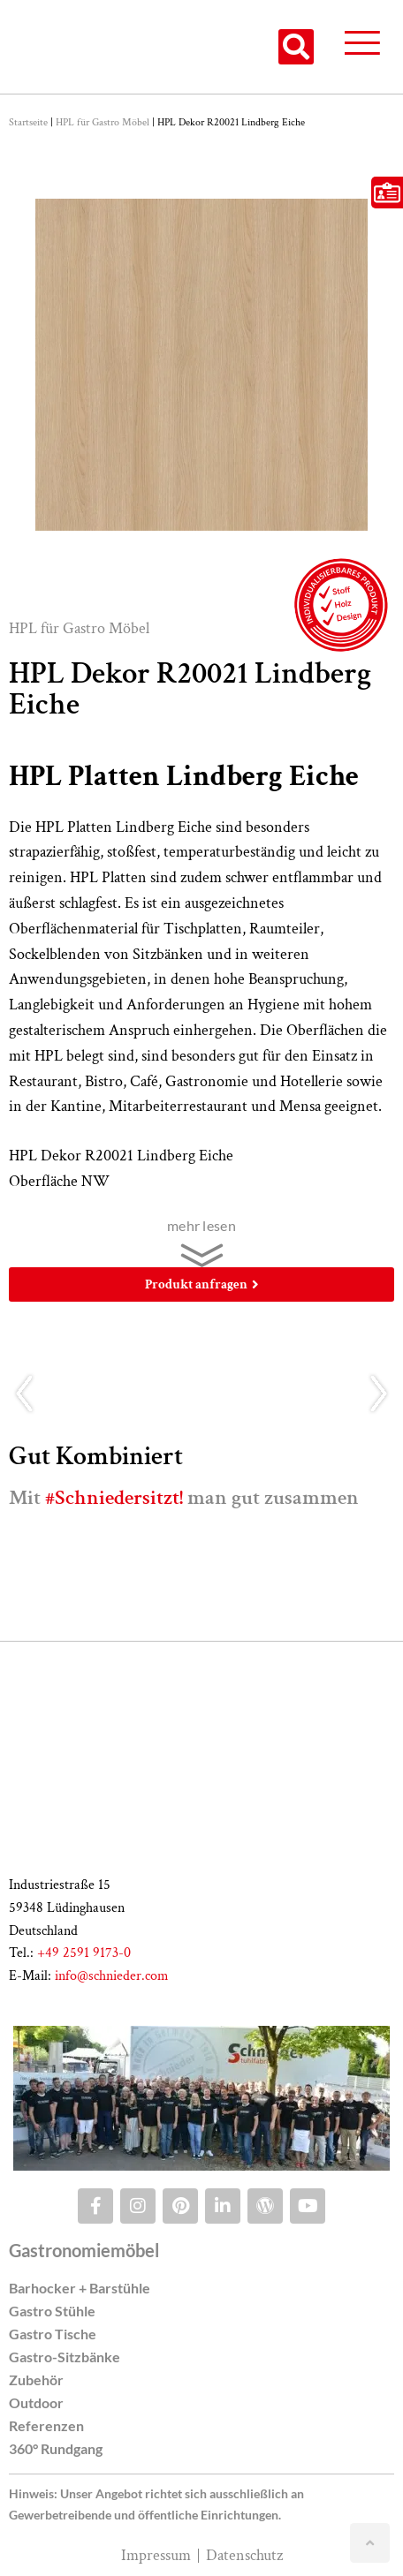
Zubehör (36, 2379)
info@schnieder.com (112, 1976)
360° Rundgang (56, 2448)
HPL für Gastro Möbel (102, 122)
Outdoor (36, 2402)
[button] (296, 46)
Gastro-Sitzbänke (64, 2356)
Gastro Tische (52, 2333)
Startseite (28, 122)
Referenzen (46, 2425)
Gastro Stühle (52, 2310)
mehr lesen (201, 1225)
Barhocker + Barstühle (79, 2287)
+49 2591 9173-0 (84, 1953)
